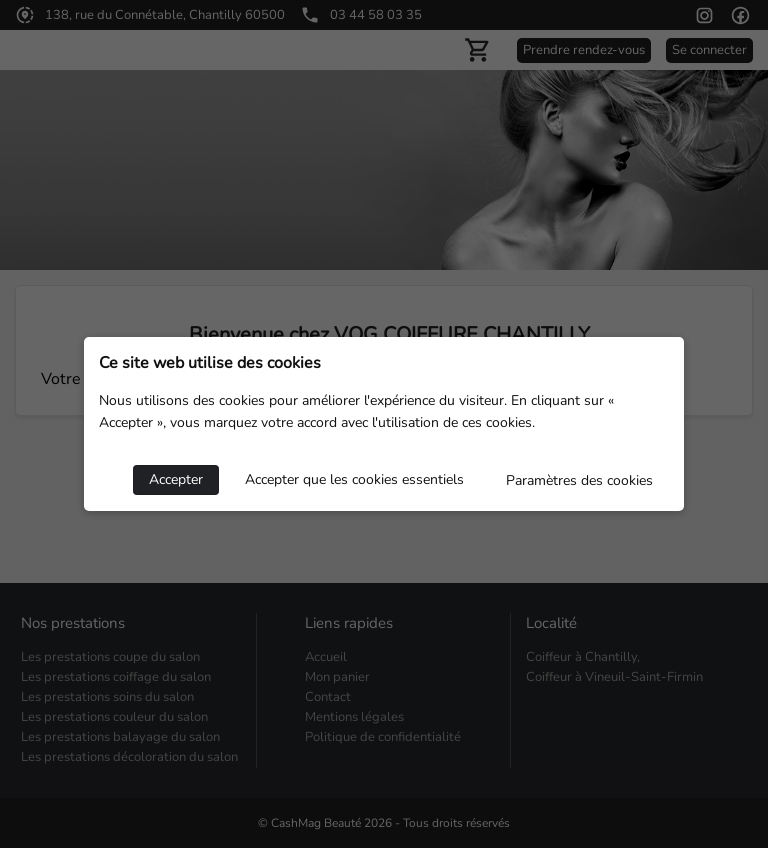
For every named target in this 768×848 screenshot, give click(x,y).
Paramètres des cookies (579, 480)
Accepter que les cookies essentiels (354, 479)
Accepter (176, 479)
